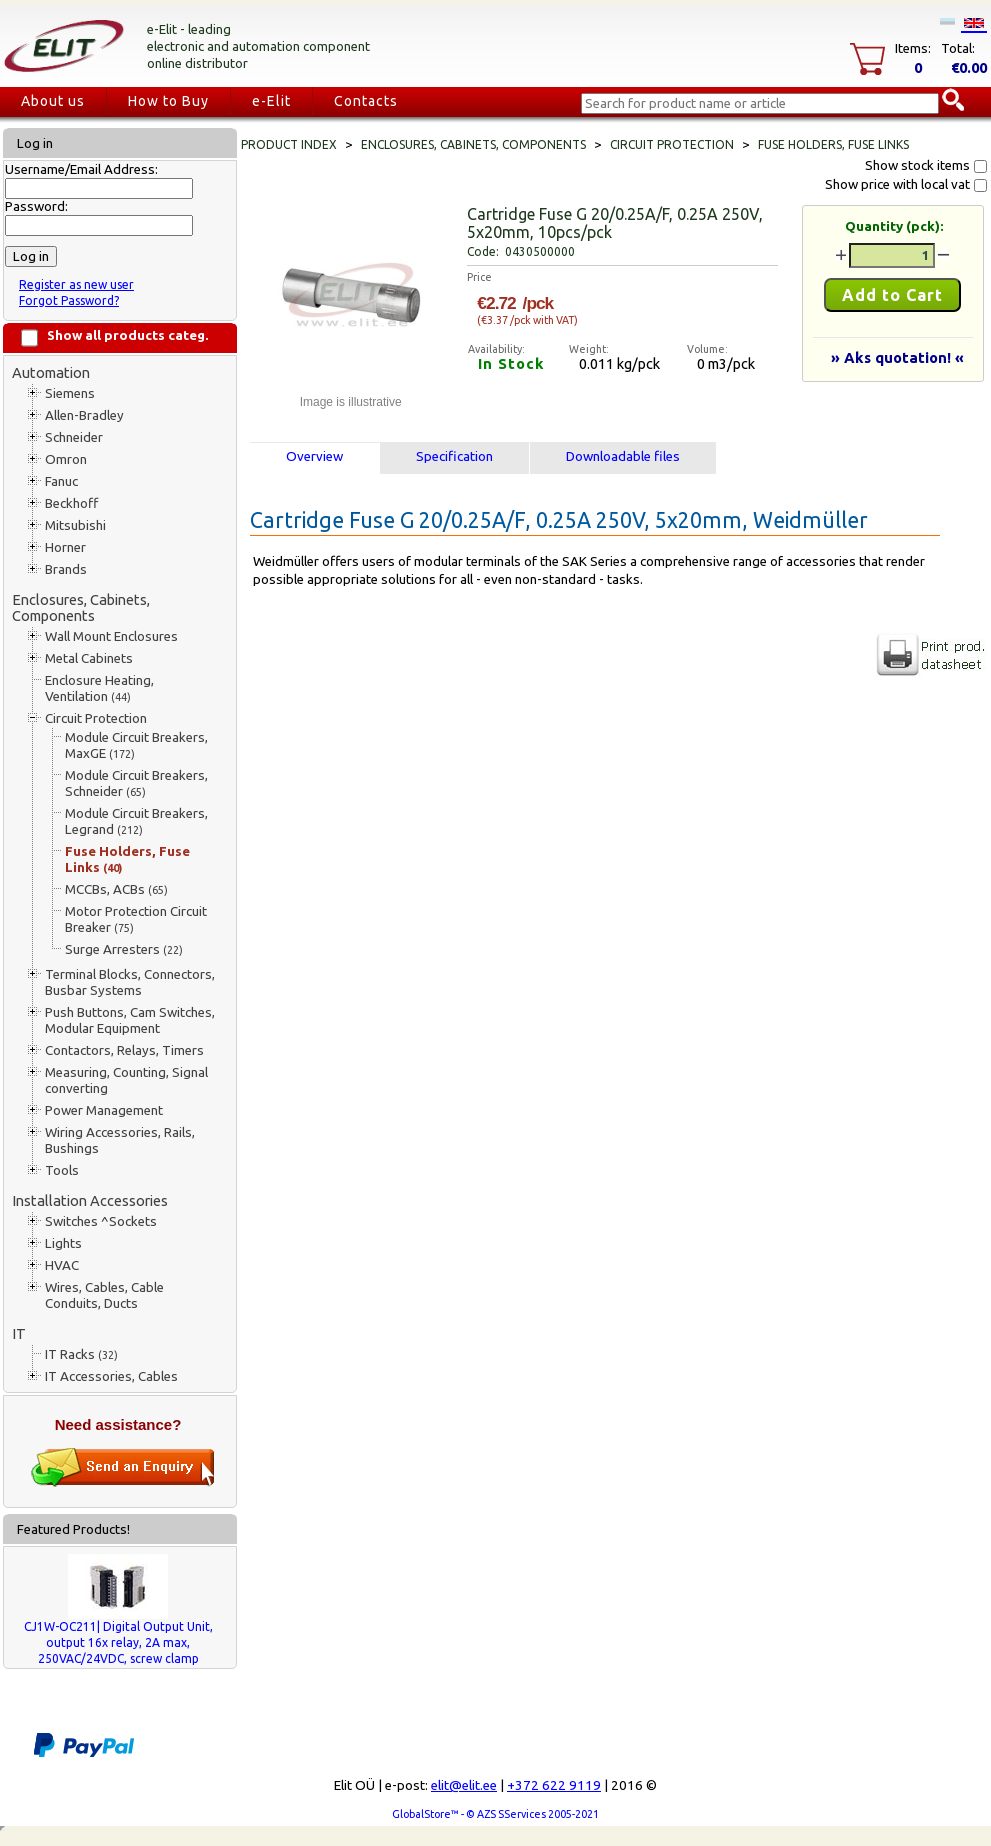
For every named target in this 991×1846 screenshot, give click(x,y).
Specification (454, 456)
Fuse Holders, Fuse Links (127, 859)
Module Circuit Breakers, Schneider (136, 783)
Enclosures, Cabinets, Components (81, 607)
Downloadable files (623, 456)
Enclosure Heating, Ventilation (99, 688)
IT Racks (81, 1354)
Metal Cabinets (89, 658)
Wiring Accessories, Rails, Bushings (120, 1140)
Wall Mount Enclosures (111, 636)
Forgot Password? (69, 300)
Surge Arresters (124, 949)
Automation (51, 372)
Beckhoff (71, 503)
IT (19, 1333)
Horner (65, 547)
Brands (66, 569)
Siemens (70, 393)
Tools (62, 1170)
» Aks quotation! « (897, 357)
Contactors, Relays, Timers (124, 1050)
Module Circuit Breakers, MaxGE (136, 745)
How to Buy (168, 101)
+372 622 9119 (554, 1785)
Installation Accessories (90, 1200)
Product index (289, 144)
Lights (63, 1243)
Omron (66, 459)
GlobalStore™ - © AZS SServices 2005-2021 (495, 1814)
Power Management (104, 1110)
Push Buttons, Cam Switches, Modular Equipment (130, 1020)
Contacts (366, 101)
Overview (314, 456)
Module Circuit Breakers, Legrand (136, 821)
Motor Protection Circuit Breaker (136, 919)
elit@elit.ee (464, 1785)
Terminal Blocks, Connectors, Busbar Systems (130, 982)
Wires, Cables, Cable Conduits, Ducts (104, 1295)
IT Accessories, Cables (111, 1376)
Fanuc (61, 481)
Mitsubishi (75, 525)
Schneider (74, 437)
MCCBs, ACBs (116, 889)
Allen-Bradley (84, 415)
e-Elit (271, 101)
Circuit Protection (96, 718)
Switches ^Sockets (101, 1221)
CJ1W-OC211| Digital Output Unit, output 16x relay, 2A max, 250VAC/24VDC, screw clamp (118, 1642)
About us (53, 101)
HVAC (62, 1265)
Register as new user (76, 284)
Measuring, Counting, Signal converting (126, 1080)
